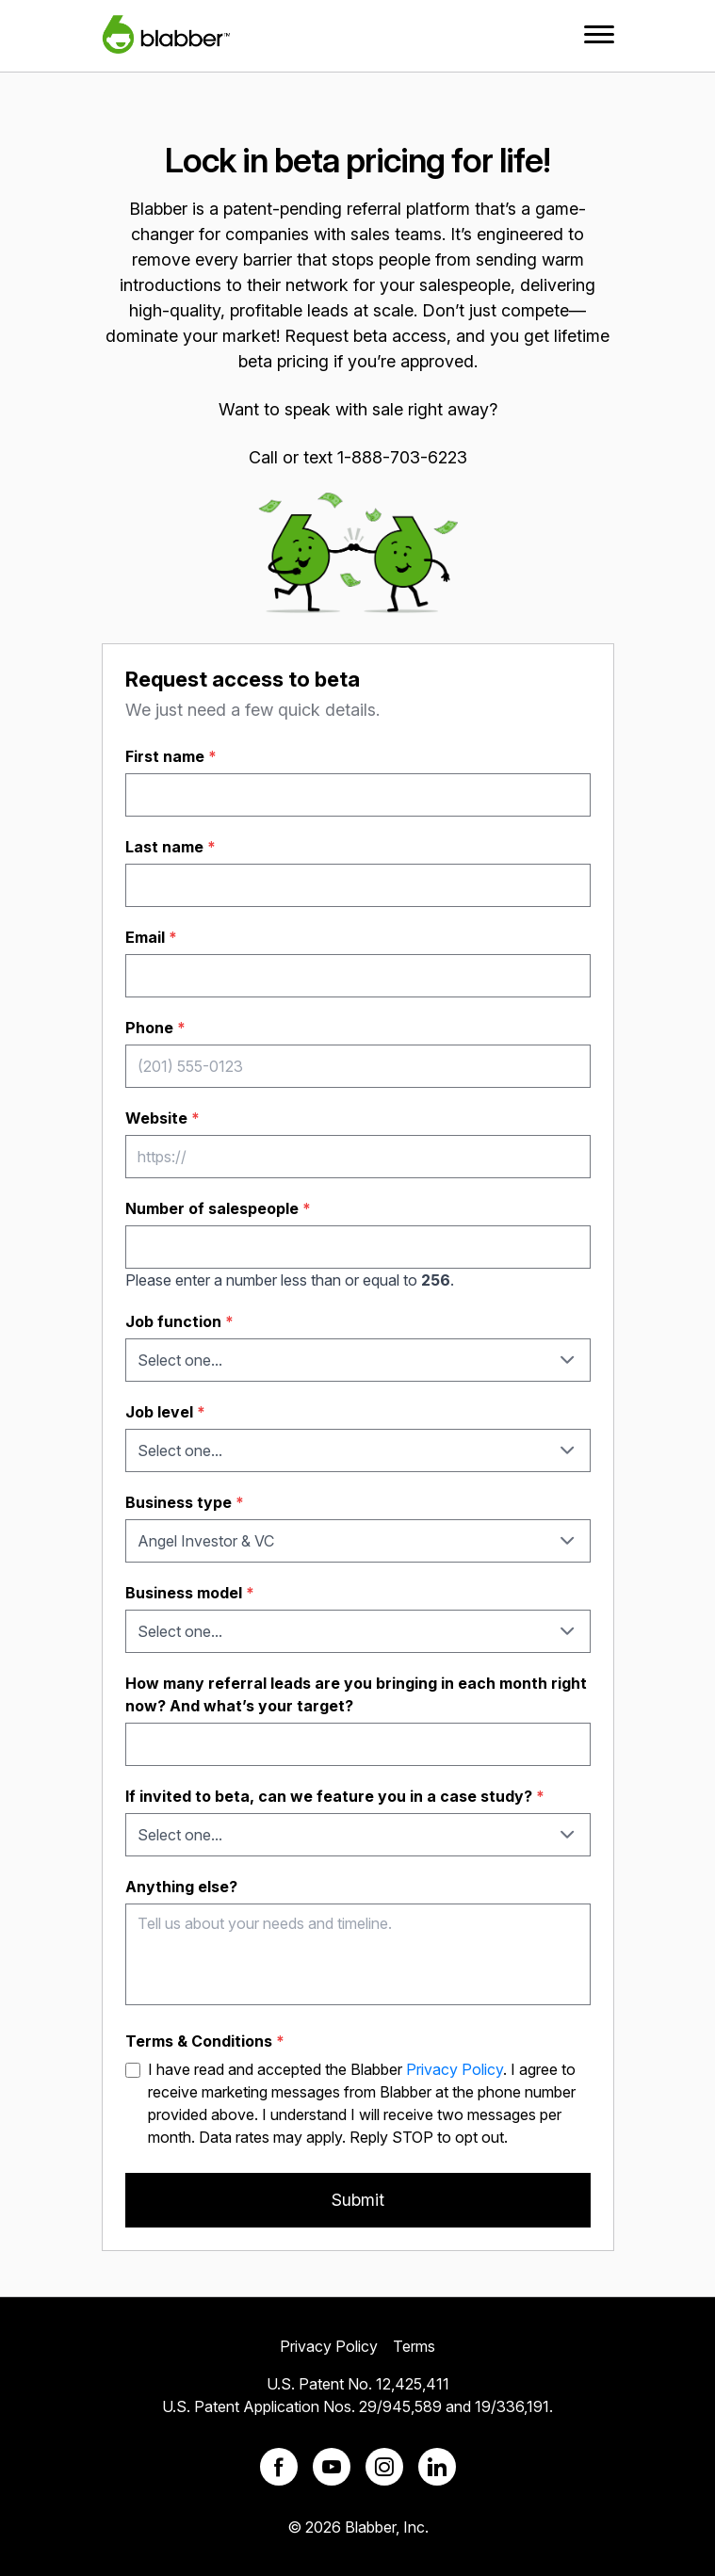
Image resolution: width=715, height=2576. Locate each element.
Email (151, 937)
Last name (170, 846)
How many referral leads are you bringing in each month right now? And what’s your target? (356, 1694)
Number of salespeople (218, 1208)
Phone (155, 1027)
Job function (179, 1321)
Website (162, 1118)
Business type (184, 1502)
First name (171, 756)
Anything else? (181, 1886)
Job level (165, 1411)
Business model (189, 1592)
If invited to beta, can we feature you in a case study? (334, 1796)
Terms (414, 2346)
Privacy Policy (454, 2069)
